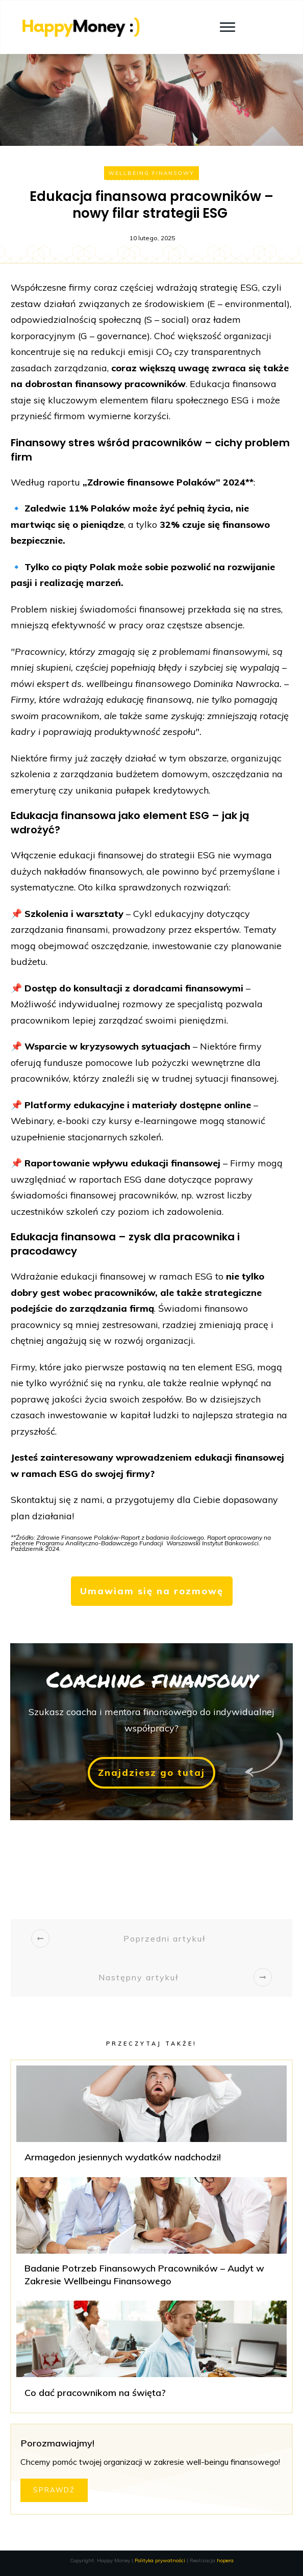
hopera (225, 2560)
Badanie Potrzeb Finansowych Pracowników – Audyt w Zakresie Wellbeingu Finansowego (151, 2236)
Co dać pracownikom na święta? (151, 2354)
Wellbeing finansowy (151, 173)
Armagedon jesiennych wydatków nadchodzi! (151, 2118)
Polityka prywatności (160, 2560)
